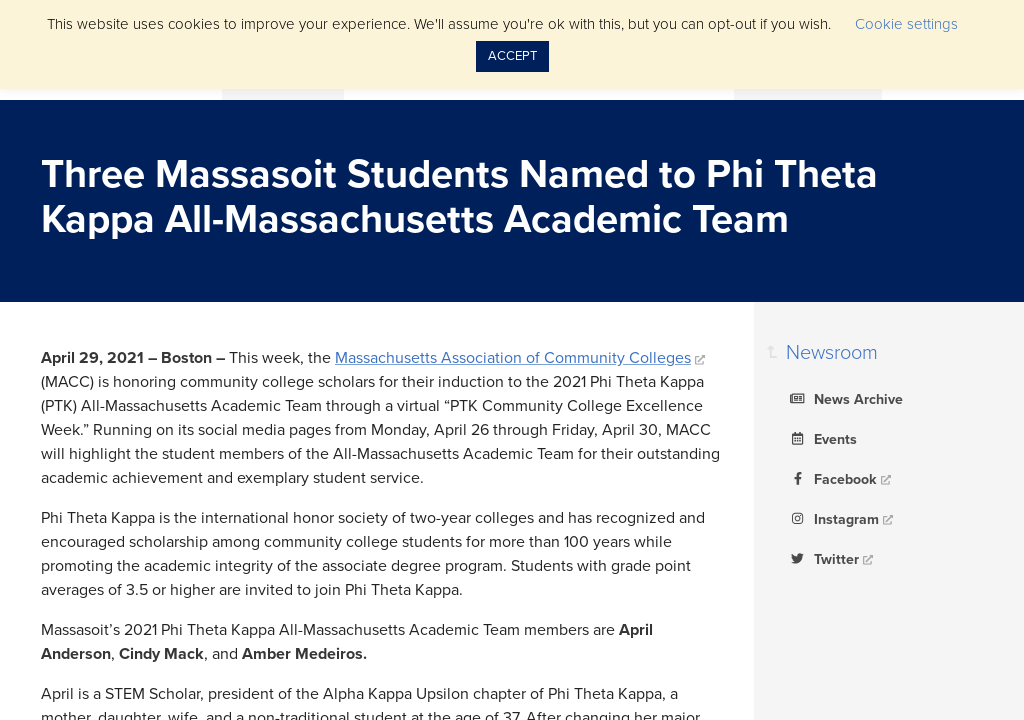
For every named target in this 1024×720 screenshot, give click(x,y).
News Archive (844, 398)
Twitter (822, 558)
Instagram (832, 518)
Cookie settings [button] (906, 24)
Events (821, 438)
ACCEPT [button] (512, 56)
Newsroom (832, 353)
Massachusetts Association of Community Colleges (513, 358)
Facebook (831, 478)
